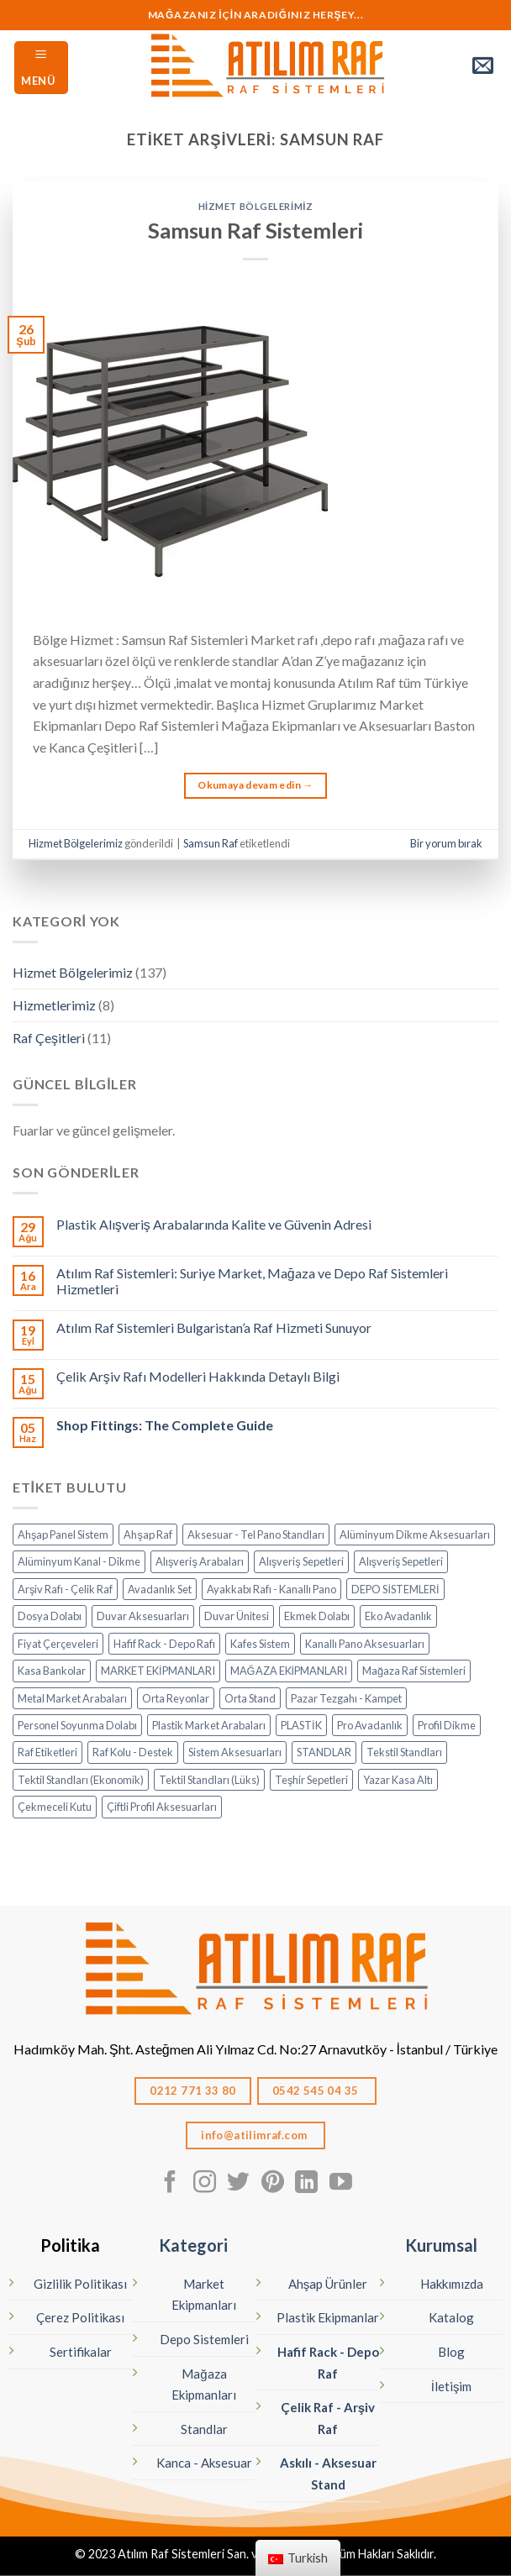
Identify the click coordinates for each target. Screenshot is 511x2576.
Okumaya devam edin (255, 785)
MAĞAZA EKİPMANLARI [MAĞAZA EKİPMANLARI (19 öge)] (289, 1670)
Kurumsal (441, 2245)
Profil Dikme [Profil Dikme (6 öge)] (447, 1725)
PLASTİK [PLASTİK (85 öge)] (301, 1725)
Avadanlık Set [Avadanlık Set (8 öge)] (160, 1589)
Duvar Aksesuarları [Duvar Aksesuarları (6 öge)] (143, 1616)
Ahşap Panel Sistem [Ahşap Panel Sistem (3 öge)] (63, 1534)
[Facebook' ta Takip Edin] (170, 2183)
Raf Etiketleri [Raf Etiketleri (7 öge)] (47, 1752)
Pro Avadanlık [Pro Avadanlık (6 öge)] (370, 1725)
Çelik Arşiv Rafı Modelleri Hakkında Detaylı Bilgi (198, 1376)
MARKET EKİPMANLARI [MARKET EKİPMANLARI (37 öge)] (158, 1670)
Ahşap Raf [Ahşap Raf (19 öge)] (147, 1534)
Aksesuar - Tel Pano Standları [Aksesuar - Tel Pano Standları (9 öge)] (255, 1534)
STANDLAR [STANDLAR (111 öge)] (324, 1752)
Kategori (193, 2245)
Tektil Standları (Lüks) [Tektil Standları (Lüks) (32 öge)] (209, 1779)
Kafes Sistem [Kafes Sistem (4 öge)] (260, 1643)
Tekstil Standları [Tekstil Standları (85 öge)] (404, 1752)
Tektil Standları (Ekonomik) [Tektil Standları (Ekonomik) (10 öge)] (81, 1779)
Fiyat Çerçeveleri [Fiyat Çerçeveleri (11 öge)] (58, 1643)
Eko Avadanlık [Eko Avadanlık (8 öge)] (398, 1616)
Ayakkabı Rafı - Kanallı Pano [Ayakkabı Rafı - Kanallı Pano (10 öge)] (271, 1589)
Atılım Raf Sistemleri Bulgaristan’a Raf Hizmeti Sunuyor (213, 1327)
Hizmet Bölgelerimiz (255, 206)
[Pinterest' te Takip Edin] (272, 2183)
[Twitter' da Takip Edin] (238, 2183)
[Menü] (41, 67)
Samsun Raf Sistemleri (255, 230)
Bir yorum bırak (446, 843)
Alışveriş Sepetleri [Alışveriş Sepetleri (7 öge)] (301, 1561)
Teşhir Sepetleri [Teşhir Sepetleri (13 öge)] (311, 1779)
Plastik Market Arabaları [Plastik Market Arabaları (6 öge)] (209, 1725)
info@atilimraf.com (255, 2135)
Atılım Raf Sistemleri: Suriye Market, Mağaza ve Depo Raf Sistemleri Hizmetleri (252, 1281)
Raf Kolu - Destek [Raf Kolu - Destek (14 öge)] (132, 1752)
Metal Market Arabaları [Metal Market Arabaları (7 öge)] (72, 1698)
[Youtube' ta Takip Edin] (340, 2183)
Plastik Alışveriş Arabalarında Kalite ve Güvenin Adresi (213, 1224)
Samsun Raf (210, 843)
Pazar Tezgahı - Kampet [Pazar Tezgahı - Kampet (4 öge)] (346, 1698)
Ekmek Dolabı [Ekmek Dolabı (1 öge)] (317, 1616)
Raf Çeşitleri (49, 1038)
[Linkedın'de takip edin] (306, 2183)
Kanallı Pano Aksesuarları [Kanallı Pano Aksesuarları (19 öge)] (364, 1643)
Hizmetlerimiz (54, 1005)
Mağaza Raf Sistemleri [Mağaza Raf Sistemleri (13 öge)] (414, 1670)
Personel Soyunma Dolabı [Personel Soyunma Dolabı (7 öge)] (77, 1725)
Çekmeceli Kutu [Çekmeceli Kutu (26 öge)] (55, 1806)
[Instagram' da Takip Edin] (204, 2183)
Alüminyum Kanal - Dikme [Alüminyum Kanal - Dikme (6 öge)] (79, 1561)
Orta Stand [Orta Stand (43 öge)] (250, 1698)
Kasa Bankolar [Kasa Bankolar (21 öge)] (52, 1670)
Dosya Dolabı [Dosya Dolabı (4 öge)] (50, 1616)
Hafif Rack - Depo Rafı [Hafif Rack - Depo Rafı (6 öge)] (164, 1643)
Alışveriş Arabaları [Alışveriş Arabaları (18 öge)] (199, 1561)
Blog (451, 2351)
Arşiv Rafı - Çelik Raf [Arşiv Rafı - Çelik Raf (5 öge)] (65, 1589)
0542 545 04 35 (316, 2090)
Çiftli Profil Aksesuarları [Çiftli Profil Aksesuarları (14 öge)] (162, 1806)
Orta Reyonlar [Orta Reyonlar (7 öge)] (175, 1698)
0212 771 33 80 (193, 2090)
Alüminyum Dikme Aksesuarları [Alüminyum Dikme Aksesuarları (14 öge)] (415, 1534)
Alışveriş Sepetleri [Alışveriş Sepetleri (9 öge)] (401, 1561)
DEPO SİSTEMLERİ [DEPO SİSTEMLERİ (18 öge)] (395, 1589)
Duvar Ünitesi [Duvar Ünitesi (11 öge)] (236, 1616)
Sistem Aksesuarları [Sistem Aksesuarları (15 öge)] (235, 1752)
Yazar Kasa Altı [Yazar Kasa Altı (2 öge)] (398, 1779)
